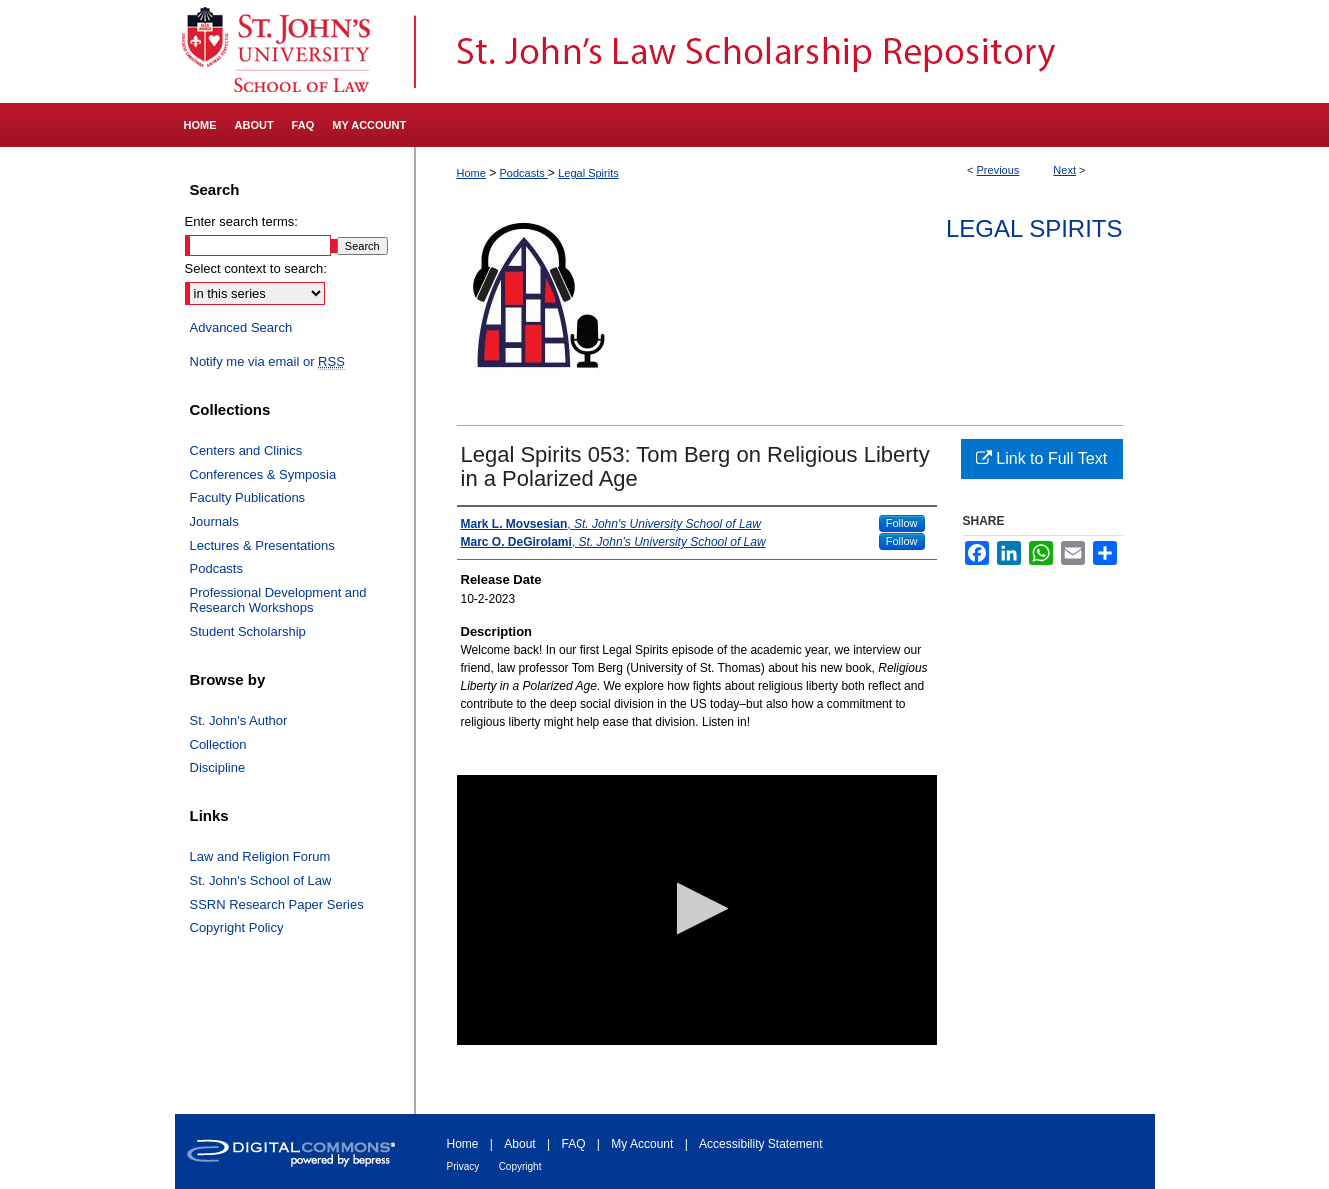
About (519, 1144)
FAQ (573, 1144)
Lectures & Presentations (262, 545)
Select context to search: (256, 268)
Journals (214, 521)
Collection (218, 744)
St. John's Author (239, 720)
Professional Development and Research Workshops (278, 600)
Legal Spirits (588, 173)
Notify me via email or (267, 362)
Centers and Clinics (246, 450)
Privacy (463, 1166)
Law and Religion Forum (260, 856)
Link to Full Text (1041, 458)
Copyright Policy (237, 927)
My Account (642, 1144)
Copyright (520, 1166)
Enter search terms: (241, 221)
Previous (998, 170)
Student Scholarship (248, 631)
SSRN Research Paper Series (277, 904)
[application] (697, 910)
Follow (902, 523)
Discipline (218, 767)
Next (1064, 170)
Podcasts (524, 173)
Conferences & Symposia (263, 474)
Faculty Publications (248, 497)
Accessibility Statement (760, 1144)
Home (471, 173)
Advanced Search (241, 327)
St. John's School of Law (261, 880)
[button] (696, 908)
